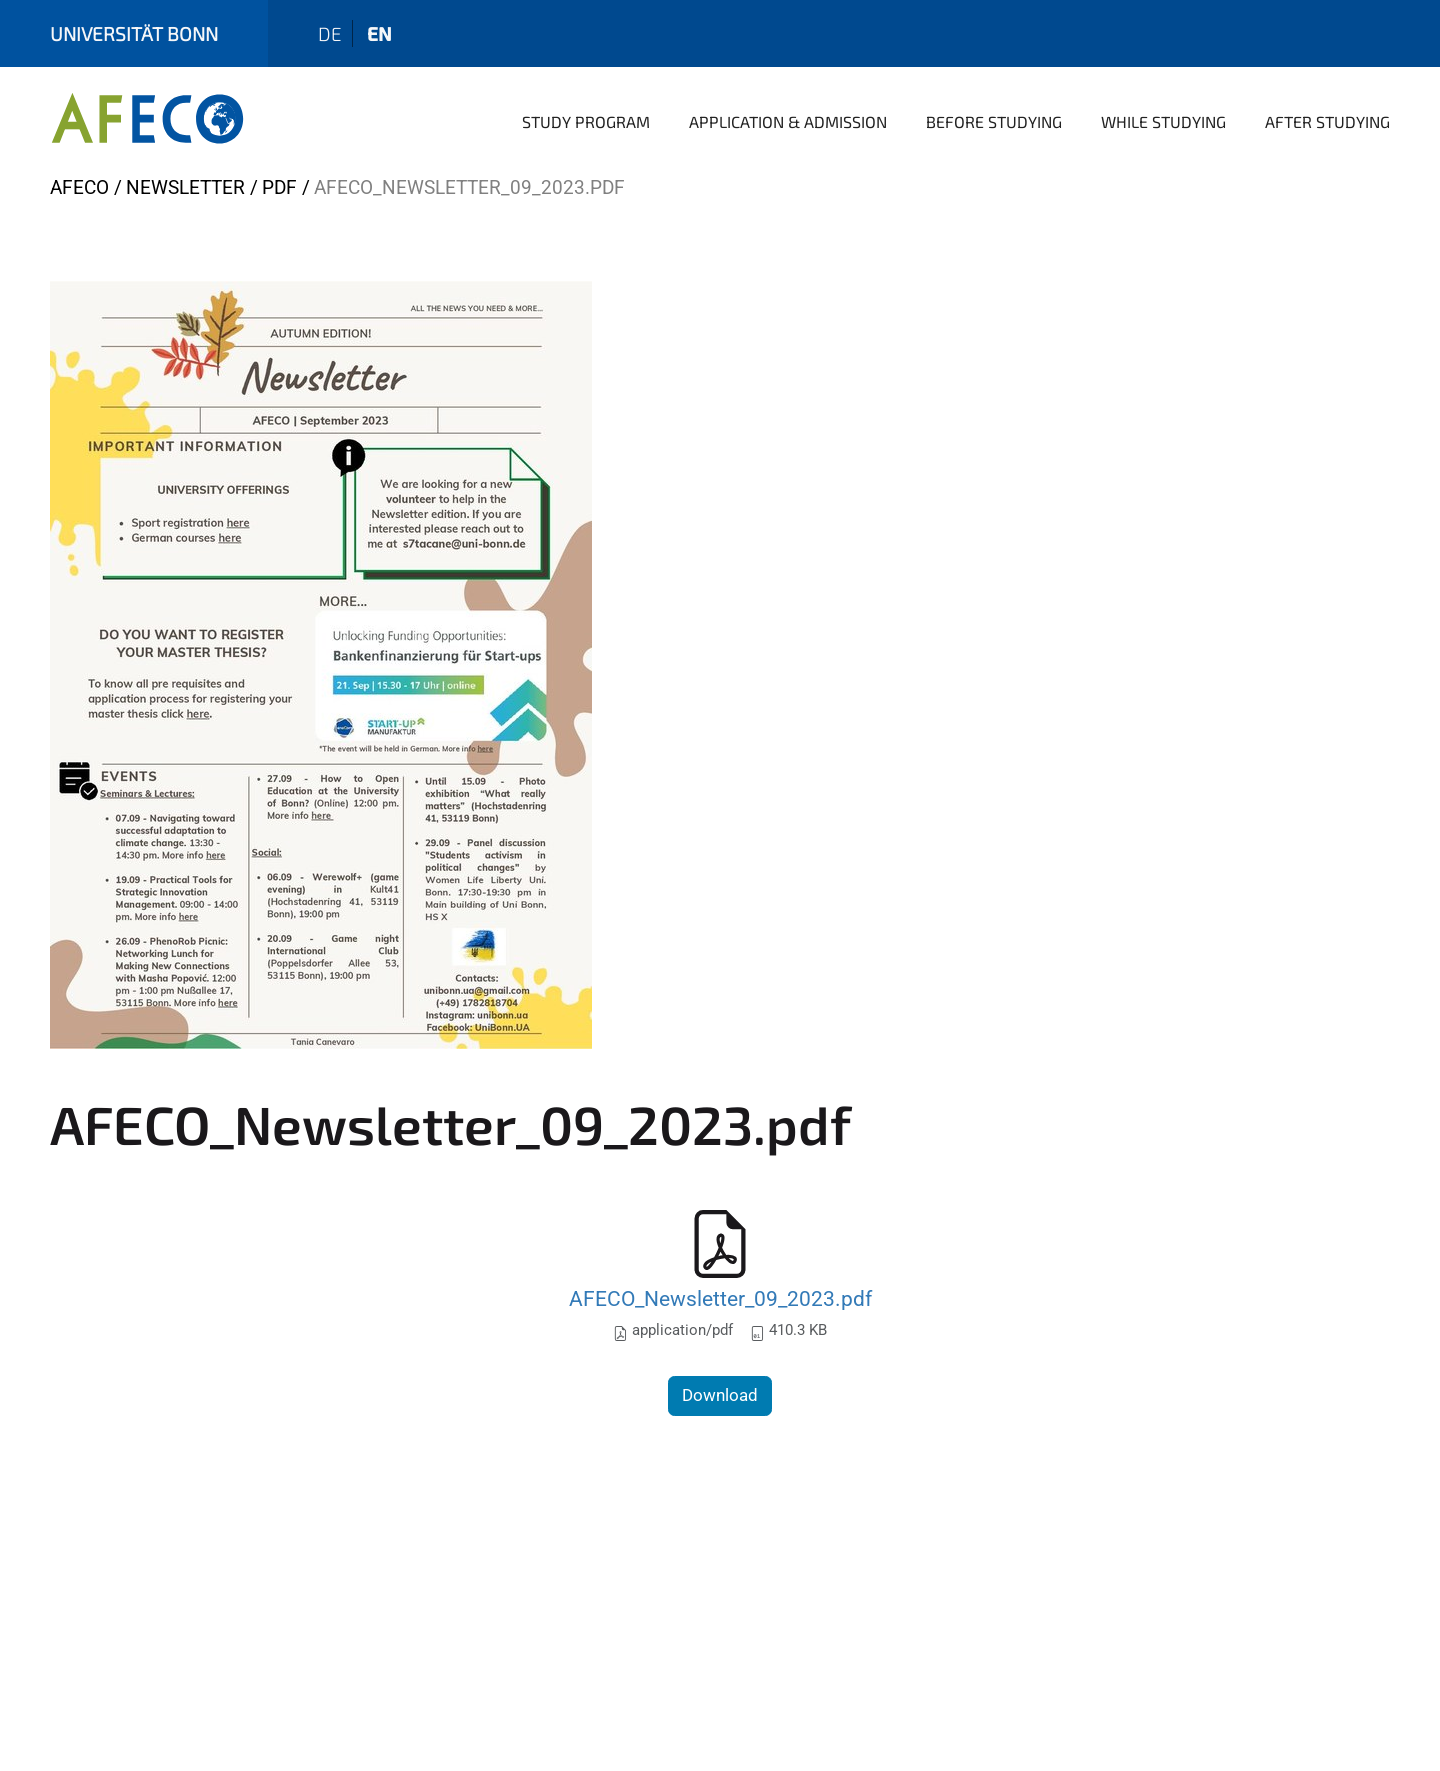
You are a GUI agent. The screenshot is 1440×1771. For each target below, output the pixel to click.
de (330, 33)
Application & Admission (788, 121)
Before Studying (994, 121)
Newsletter (185, 187)
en (379, 33)
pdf (279, 187)
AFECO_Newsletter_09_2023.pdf (720, 1298)
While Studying (1163, 121)
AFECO (79, 187)
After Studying (1327, 121)
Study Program (586, 121)
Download (720, 1395)
